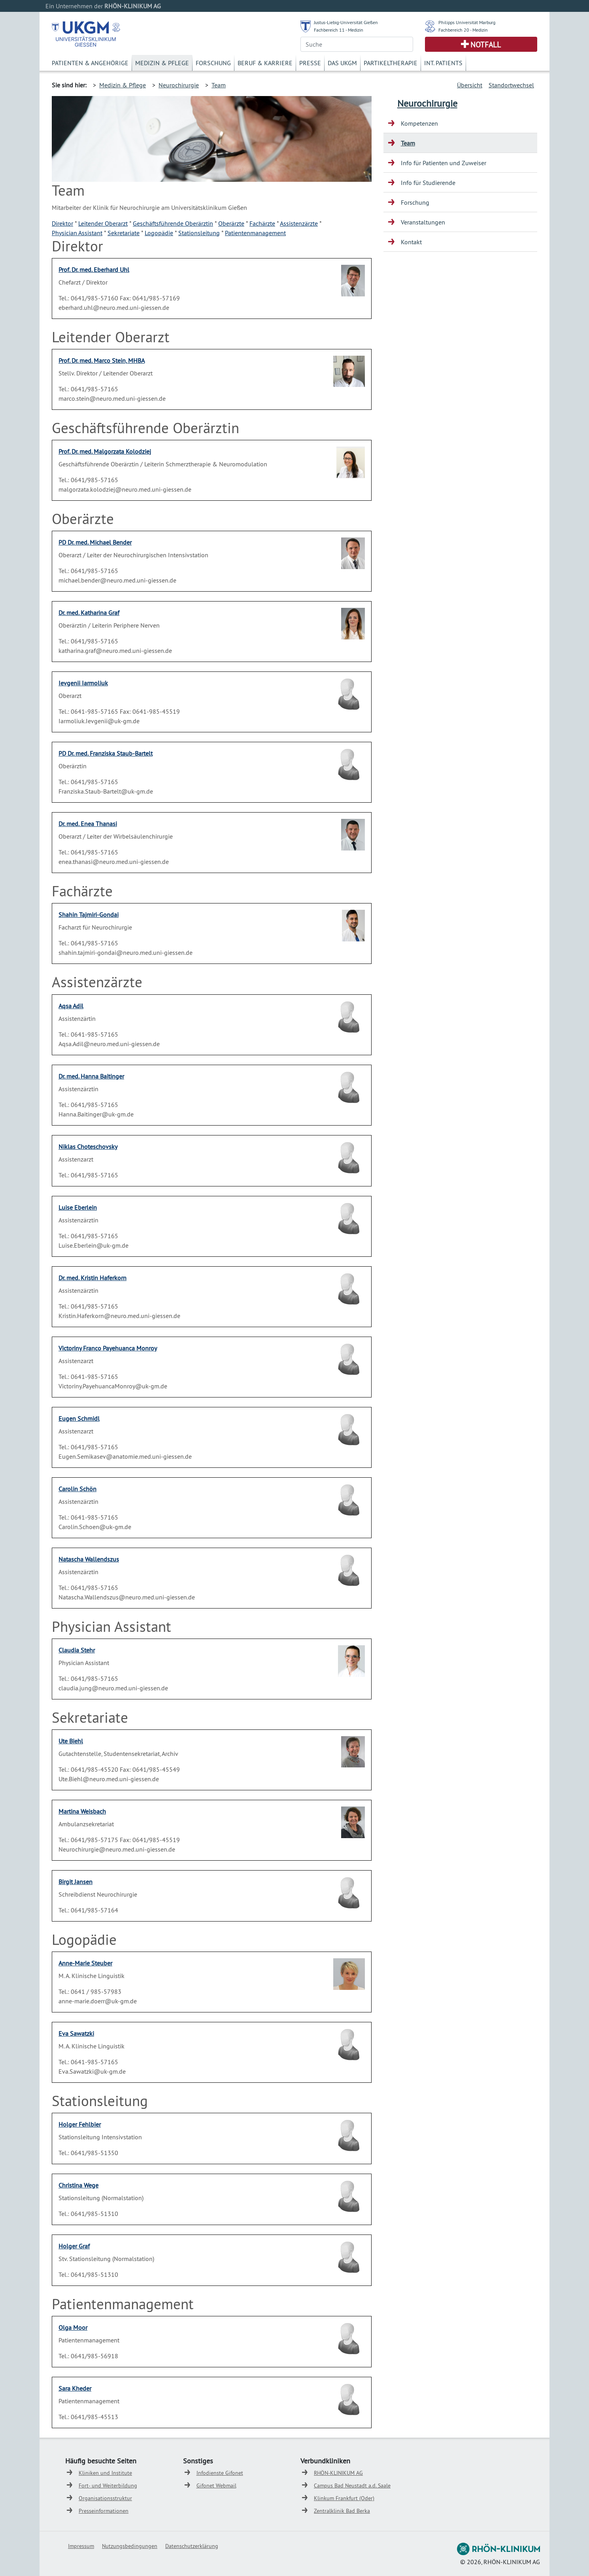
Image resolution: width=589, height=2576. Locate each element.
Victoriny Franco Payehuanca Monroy (108, 1348)
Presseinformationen (103, 2510)
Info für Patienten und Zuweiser (443, 163)
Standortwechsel (511, 85)
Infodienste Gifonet (219, 2472)
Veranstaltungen (423, 222)
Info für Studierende (428, 183)
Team (218, 85)
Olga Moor (73, 2327)
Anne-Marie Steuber (85, 1963)
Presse (310, 63)
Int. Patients (443, 63)
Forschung (213, 63)
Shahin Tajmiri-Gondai (89, 914)
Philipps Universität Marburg (466, 22)
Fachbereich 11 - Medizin (338, 30)
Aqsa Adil (71, 1006)
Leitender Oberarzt (103, 223)
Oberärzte (231, 223)
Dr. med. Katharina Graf (89, 613)
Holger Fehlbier (80, 2124)
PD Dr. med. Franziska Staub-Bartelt (106, 753)
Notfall (485, 44)
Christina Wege (78, 2185)
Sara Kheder (75, 2388)
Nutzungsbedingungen (129, 2546)
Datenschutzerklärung (191, 2546)
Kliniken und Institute (105, 2472)
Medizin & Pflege (162, 63)
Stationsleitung (199, 233)
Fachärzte (262, 223)
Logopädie (159, 233)
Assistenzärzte (299, 223)
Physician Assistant (77, 233)
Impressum (81, 2546)
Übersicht (469, 85)
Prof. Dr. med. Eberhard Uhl (94, 269)
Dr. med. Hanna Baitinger (91, 1076)
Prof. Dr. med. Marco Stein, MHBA (102, 360)
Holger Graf (74, 2246)
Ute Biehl (71, 1741)
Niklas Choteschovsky (88, 1146)
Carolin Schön (77, 1489)
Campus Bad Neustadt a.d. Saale (352, 2485)
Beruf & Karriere (265, 63)
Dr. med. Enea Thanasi (88, 824)
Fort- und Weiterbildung (108, 2485)
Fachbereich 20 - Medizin (463, 30)
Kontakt (411, 242)
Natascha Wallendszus (89, 1559)
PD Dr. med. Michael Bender (95, 542)
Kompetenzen (419, 123)
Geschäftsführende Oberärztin (173, 223)
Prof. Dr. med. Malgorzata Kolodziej (105, 451)
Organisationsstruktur (105, 2498)
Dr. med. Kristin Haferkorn (92, 1278)
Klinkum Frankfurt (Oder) (344, 2498)
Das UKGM (342, 63)
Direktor (62, 223)
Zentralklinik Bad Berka (342, 2510)
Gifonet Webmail (216, 2485)
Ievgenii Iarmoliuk (83, 683)
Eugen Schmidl (79, 1418)
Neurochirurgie (179, 85)
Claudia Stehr (77, 1650)
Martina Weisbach (82, 1811)
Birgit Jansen (76, 1882)
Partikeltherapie (390, 63)
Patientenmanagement (255, 233)
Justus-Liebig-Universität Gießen (346, 22)
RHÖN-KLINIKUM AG (338, 2472)
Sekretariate (124, 233)
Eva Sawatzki (76, 2033)
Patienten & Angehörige (90, 63)
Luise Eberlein (78, 1207)
